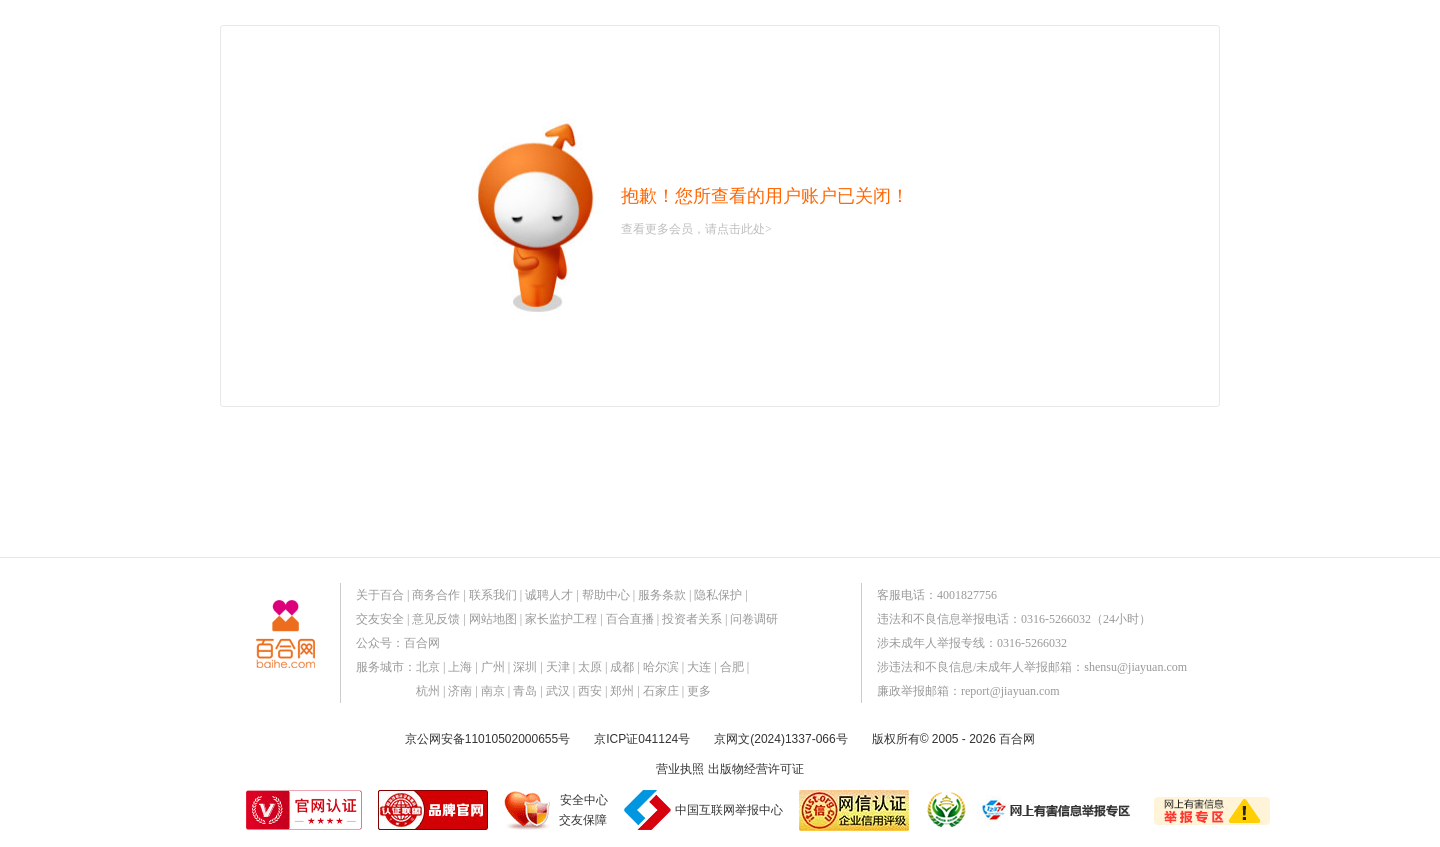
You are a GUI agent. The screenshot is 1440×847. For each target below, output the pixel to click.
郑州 (622, 691)
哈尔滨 (661, 667)
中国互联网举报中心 (729, 810)
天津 (558, 667)
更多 (699, 691)
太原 (590, 667)
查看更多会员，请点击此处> (696, 229)
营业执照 (680, 769)
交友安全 (380, 619)
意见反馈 (436, 619)
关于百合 (380, 595)
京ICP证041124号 (642, 739)
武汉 (558, 691)
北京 (428, 667)
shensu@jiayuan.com (1135, 667)
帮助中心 (606, 595)
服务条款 (662, 595)
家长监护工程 (561, 619)
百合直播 (630, 619)
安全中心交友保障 (583, 810)
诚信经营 (945, 810)
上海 (460, 667)
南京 (493, 691)
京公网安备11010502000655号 (487, 739)
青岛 (525, 691)
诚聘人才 (549, 595)
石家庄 (661, 691)
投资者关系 (692, 619)
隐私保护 (718, 595)
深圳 (525, 667)
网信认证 (854, 810)
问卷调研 (754, 619)
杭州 (428, 691)
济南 (460, 691)
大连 (699, 667)
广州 (493, 667)
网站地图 (493, 619)
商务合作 (436, 595)
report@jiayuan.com (1010, 691)
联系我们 (493, 595)
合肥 (732, 667)
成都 (622, 667)
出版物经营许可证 (756, 769)
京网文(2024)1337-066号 (780, 739)
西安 (590, 691)
